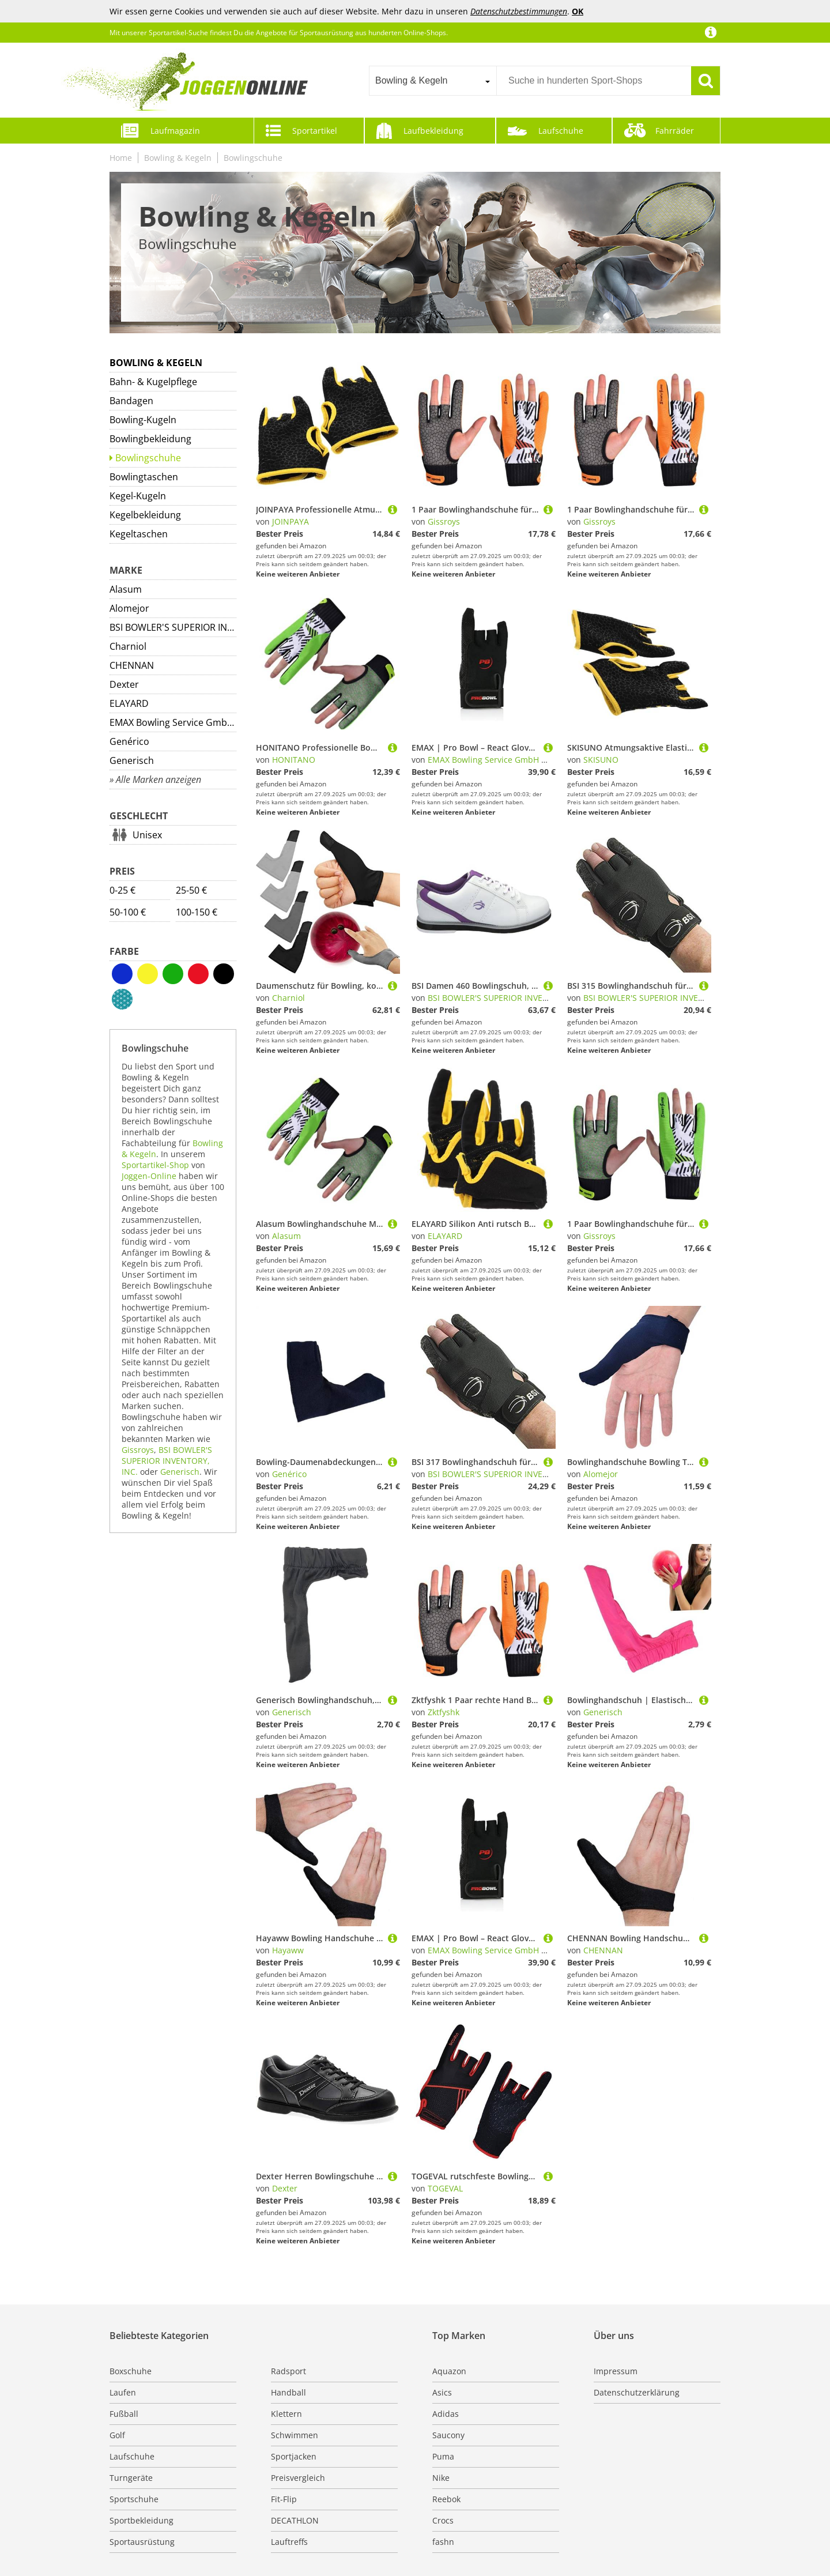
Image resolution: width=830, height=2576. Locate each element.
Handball (288, 2392)
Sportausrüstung (142, 2541)
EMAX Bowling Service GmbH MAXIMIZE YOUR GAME (173, 722)
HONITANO (293, 759)
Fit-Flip (284, 2499)
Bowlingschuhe (253, 157)
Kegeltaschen (139, 534)
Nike (441, 2477)
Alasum (126, 589)
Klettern (286, 2413)
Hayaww (288, 1950)
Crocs (443, 2520)
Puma (443, 2456)
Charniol (128, 646)
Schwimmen (294, 2435)
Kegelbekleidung (145, 515)
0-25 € (122, 890)
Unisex (147, 834)
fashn (443, 2541)
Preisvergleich (298, 2477)
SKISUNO (600, 759)
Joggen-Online (149, 1175)
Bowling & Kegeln (178, 157)
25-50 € (191, 890)
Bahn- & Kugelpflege (153, 381)
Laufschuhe (560, 130)
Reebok (446, 2499)
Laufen (123, 2392)
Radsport (288, 2371)
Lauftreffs (289, 2541)
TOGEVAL (445, 2188)
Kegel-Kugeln (138, 495)
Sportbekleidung (141, 2520)
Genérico (129, 741)
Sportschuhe (134, 2499)
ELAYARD (129, 703)
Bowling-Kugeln (143, 419)
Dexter (124, 684)
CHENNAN (132, 665)
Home (121, 157)
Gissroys (138, 1449)
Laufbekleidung (433, 130)
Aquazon (449, 2371)
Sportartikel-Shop (155, 1164)
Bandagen (131, 400)
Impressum (615, 2371)
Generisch (132, 760)
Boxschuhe (131, 2371)
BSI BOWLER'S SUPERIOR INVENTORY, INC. (173, 627)
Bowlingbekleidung (150, 438)
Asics (442, 2392)
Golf (117, 2435)
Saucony (448, 2435)
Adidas (445, 2413)
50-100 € (128, 912)
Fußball (124, 2413)
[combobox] (432, 81)
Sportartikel (314, 130)
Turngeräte (131, 2477)
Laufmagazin (175, 130)
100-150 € (196, 912)
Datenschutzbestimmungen (518, 11)
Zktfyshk (443, 1712)
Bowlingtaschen (144, 476)
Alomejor (129, 608)
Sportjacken (293, 2456)
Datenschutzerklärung (637, 2392)
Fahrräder (674, 130)
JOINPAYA (290, 521)
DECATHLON (295, 2520)
